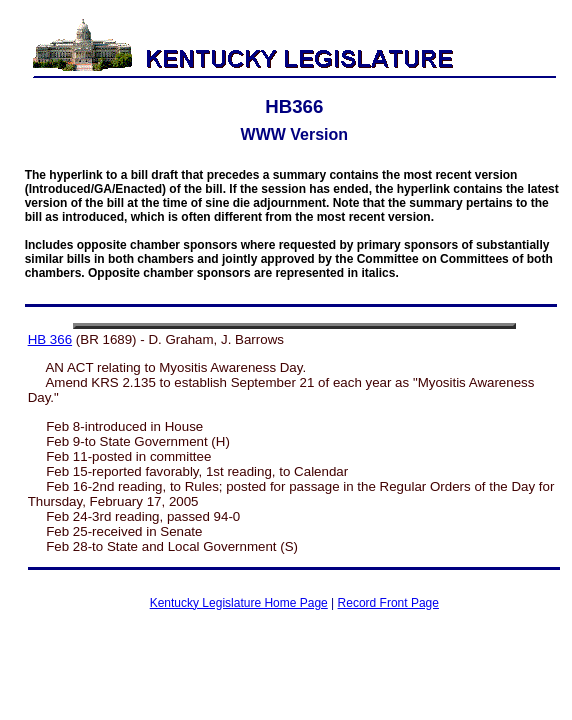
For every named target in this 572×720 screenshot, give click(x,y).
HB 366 (50, 339)
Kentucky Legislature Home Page (239, 603)
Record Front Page (388, 603)
